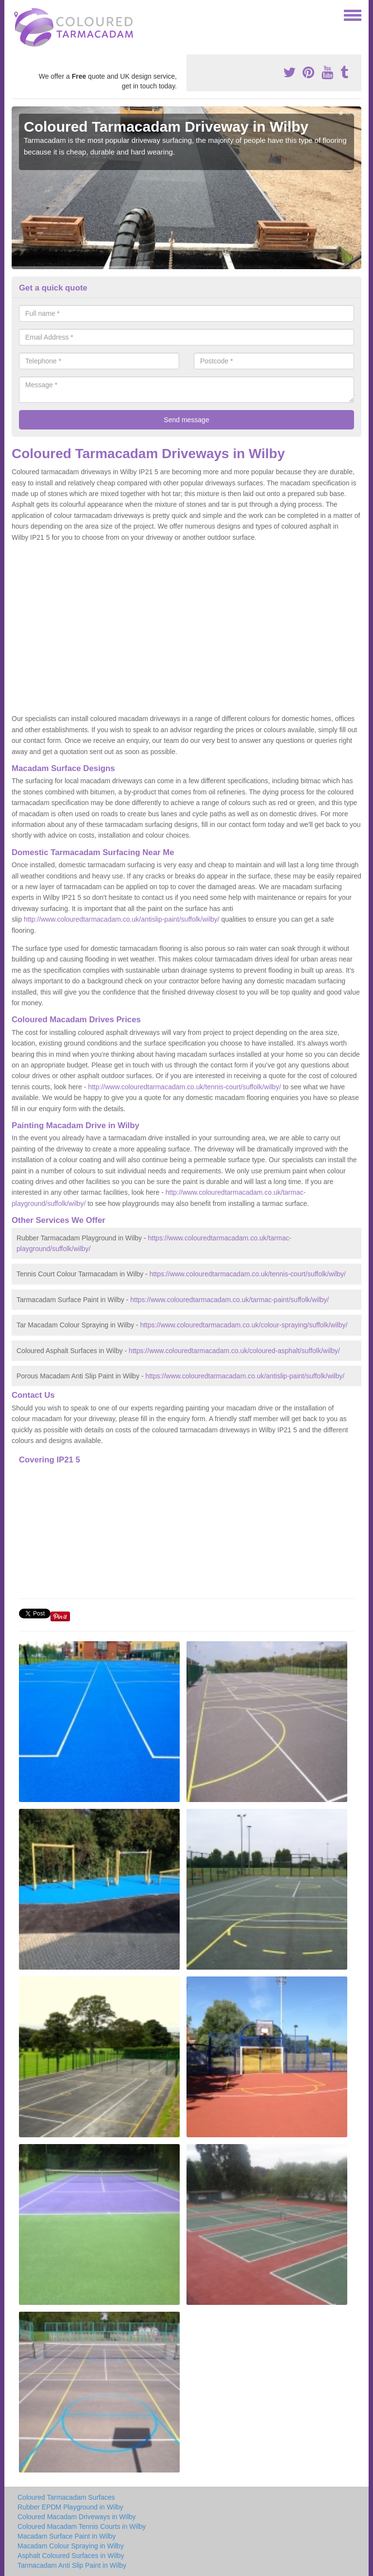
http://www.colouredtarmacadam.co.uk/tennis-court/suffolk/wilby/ (184, 1087)
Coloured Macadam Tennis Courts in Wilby (81, 2526)
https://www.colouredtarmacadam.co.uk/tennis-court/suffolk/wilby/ (248, 1274)
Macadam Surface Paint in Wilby (66, 2536)
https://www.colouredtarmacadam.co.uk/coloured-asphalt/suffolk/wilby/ (234, 1351)
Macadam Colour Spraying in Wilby (70, 2546)
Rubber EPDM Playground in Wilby (70, 2507)
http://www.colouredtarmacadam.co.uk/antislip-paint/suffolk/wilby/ (122, 919)
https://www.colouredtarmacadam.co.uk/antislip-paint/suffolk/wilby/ (244, 1376)
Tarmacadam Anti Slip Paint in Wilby (71, 2565)
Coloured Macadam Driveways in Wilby (76, 2517)
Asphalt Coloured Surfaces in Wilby (70, 2555)
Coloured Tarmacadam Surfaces (66, 2497)
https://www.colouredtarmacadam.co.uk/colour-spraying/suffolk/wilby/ (243, 1325)
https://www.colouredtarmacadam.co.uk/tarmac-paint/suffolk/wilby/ (229, 1300)
